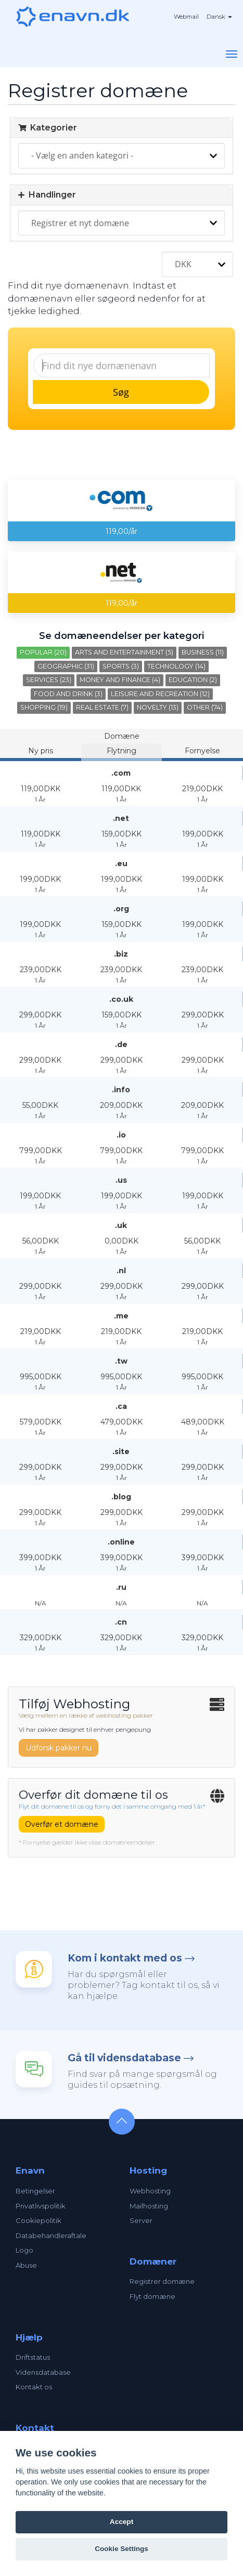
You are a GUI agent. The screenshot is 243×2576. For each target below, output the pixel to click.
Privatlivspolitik (41, 2206)
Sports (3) (121, 666)
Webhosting (150, 2191)
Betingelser (35, 2191)
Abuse (26, 2265)
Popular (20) (43, 652)
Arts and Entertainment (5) (124, 652)
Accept (121, 2522)
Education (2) (193, 680)
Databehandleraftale (51, 2235)
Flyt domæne (152, 2296)
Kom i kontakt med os (125, 1958)
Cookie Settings (121, 2549)
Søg (121, 392)
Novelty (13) (157, 707)
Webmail (186, 16)
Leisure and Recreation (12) (160, 694)
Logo (24, 2250)
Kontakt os (34, 2387)
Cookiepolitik (38, 2220)
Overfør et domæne (61, 1824)
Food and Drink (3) (68, 694)
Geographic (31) (65, 666)
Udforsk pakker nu (58, 1748)
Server (141, 2220)
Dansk (219, 16)
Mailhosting (149, 2206)
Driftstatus (33, 2357)
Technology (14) (176, 666)
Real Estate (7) (102, 707)
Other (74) (205, 707)
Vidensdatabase (43, 2372)
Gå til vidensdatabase (124, 2058)
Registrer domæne (162, 2281)
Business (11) (203, 652)
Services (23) (48, 680)
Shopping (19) (44, 707)
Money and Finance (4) (120, 680)
